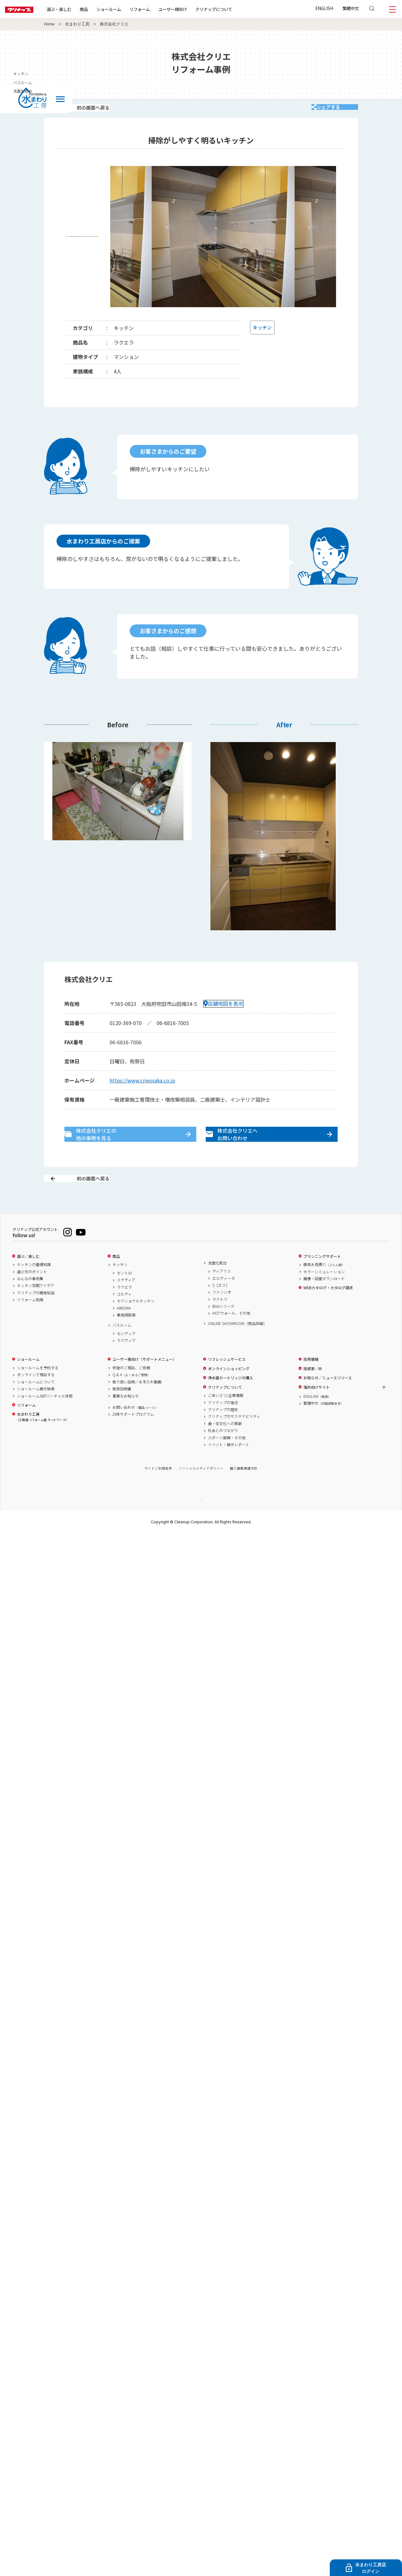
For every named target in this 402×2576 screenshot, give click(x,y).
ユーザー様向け (192, 9)
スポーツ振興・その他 (227, 1460)
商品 (116, 1279)
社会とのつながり (223, 1453)
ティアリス (221, 1294)
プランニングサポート (322, 1279)
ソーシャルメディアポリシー (201, 1491)
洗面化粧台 (217, 1286)
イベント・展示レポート (228, 1468)
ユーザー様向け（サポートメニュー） (144, 1382)
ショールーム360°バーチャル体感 (45, 1419)
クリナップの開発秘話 (36, 1315)
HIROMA (124, 1331)
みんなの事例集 (30, 1302)
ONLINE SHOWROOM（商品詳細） (237, 1346)
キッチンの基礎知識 (34, 1288)
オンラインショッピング (228, 1392)
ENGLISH (324, 8)
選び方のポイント (32, 1294)
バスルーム (121, 1348)
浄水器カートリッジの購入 (230, 1401)
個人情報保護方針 (244, 1491)
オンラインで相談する (36, 1398)
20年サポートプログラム (133, 1437)
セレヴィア (126, 1357)
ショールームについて (36, 1405)
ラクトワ (219, 1322)
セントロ (124, 1296)
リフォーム (159, 9)
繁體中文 (351, 8)
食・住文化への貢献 (225, 1446)
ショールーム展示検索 (36, 1412)
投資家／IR (312, 1392)
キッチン (120, 1288)
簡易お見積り (324, 1288)
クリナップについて (233, 9)
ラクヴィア (126, 1363)
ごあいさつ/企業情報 (225, 1418)
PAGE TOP (201, 1523)
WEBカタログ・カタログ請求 (328, 1311)
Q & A (131, 1398)
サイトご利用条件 (158, 1491)
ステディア (126, 1303)
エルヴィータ (223, 1301)
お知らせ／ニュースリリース (327, 1401)
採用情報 (310, 1382)
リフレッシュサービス (227, 1382)
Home (49, 24)
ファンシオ (221, 1315)
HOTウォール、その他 (231, 1336)
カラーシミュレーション (324, 1294)
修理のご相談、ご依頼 (131, 1391)
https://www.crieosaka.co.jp (142, 1089)
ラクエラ (124, 1310)
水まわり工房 (77, 24)
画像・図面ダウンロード (324, 1302)
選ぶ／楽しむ (28, 1279)
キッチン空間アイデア (35, 1309)
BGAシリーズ (223, 1329)
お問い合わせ (135, 1430)
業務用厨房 (126, 1338)
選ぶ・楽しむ (79, 9)
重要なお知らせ (125, 1419)
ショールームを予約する (37, 1391)
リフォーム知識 (30, 1323)
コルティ (124, 1317)
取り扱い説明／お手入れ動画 (136, 1405)
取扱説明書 (121, 1412)
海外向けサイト (316, 1410)
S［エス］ (221, 1308)
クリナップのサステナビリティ (234, 1439)
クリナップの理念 (223, 1425)
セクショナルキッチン (136, 1324)
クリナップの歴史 (223, 1432)
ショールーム (129, 9)
